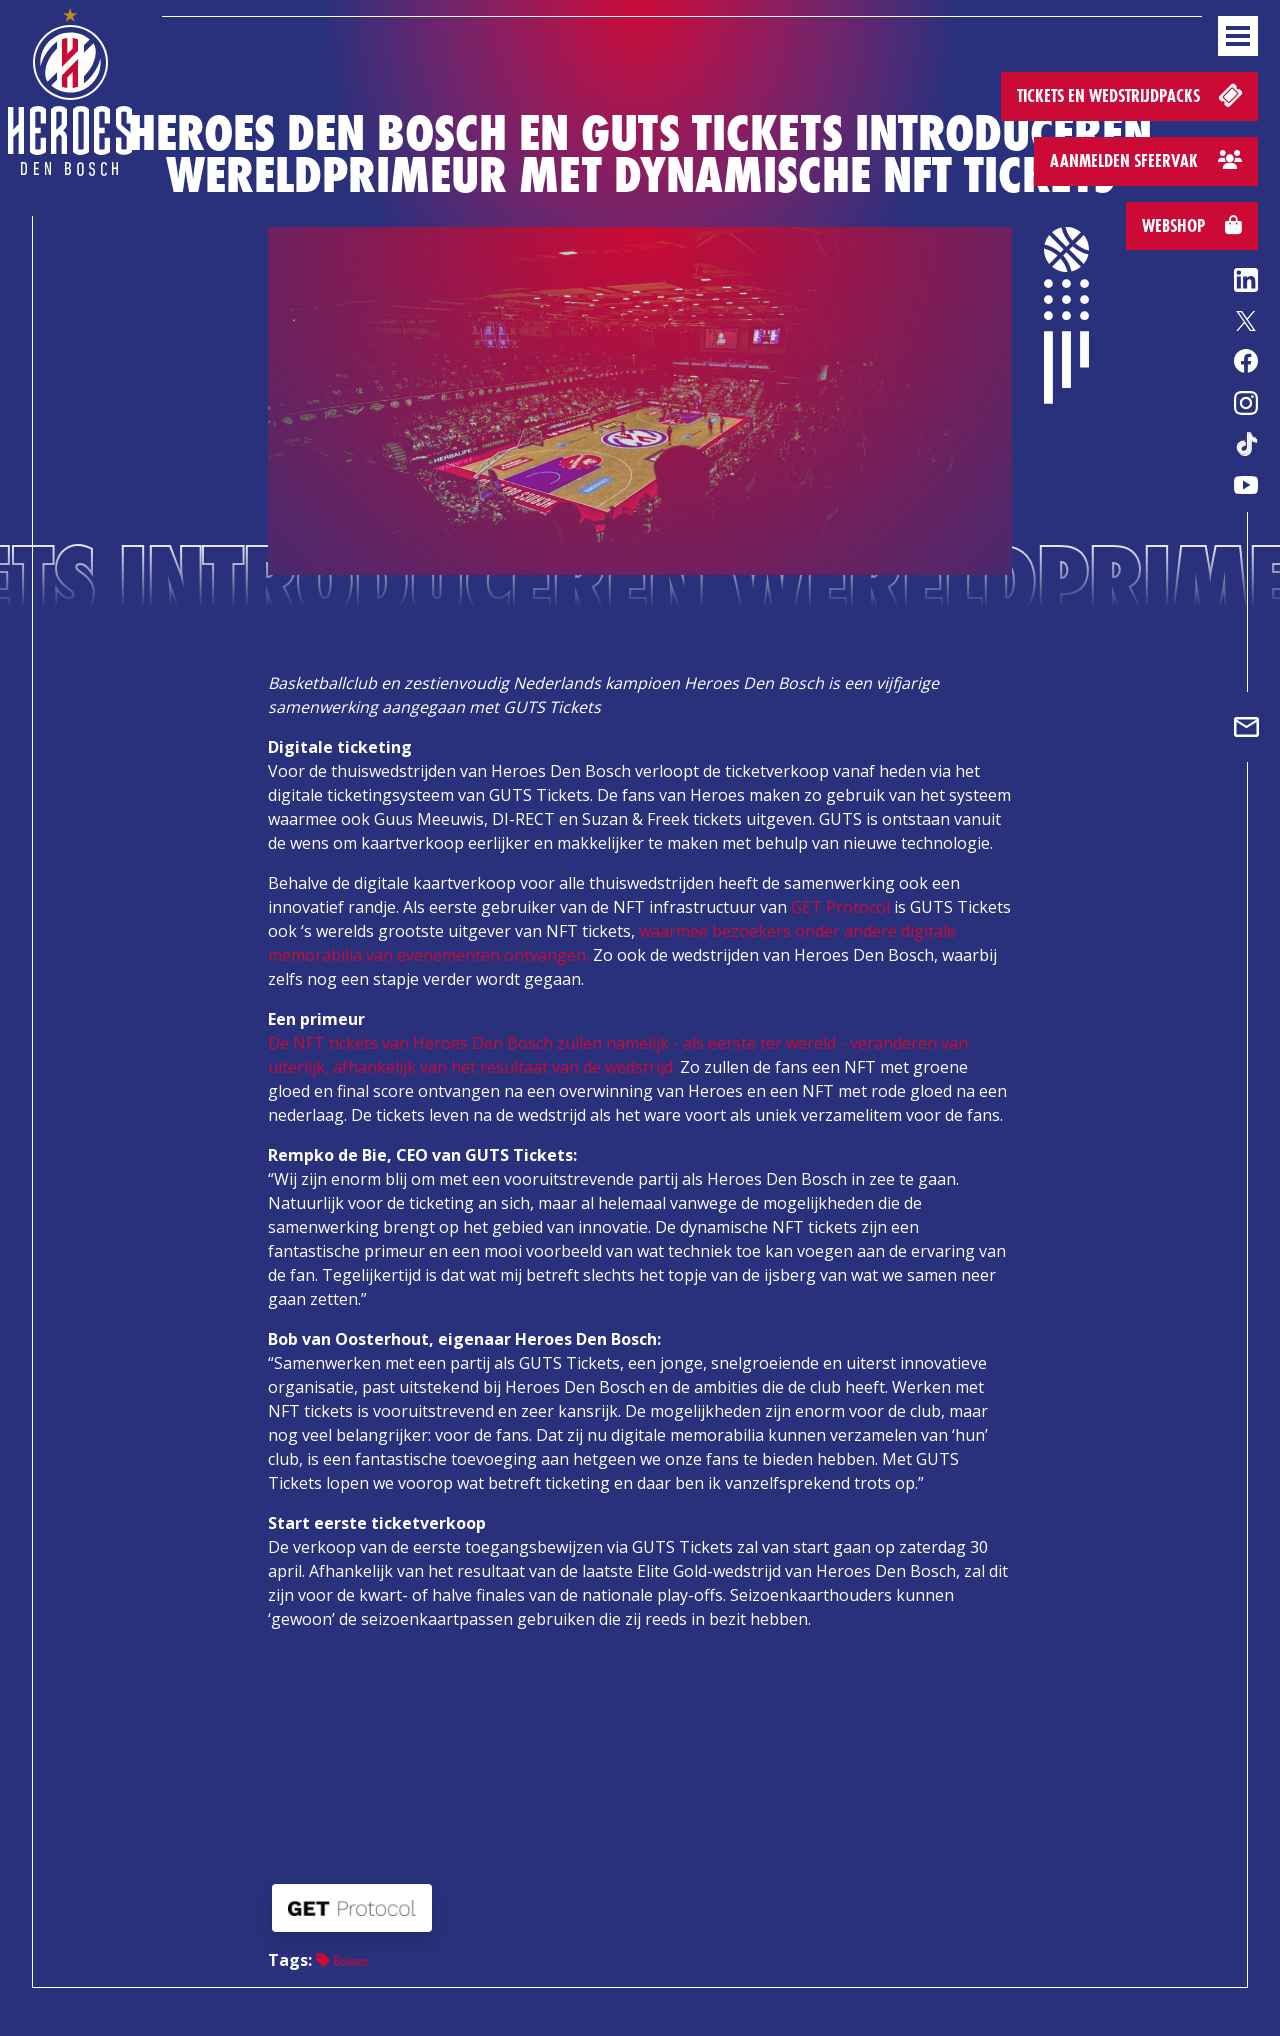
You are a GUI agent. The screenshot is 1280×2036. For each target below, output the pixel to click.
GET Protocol (840, 907)
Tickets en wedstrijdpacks (1131, 94)
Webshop (1192, 225)
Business (342, 1960)
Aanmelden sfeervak (1146, 160)
